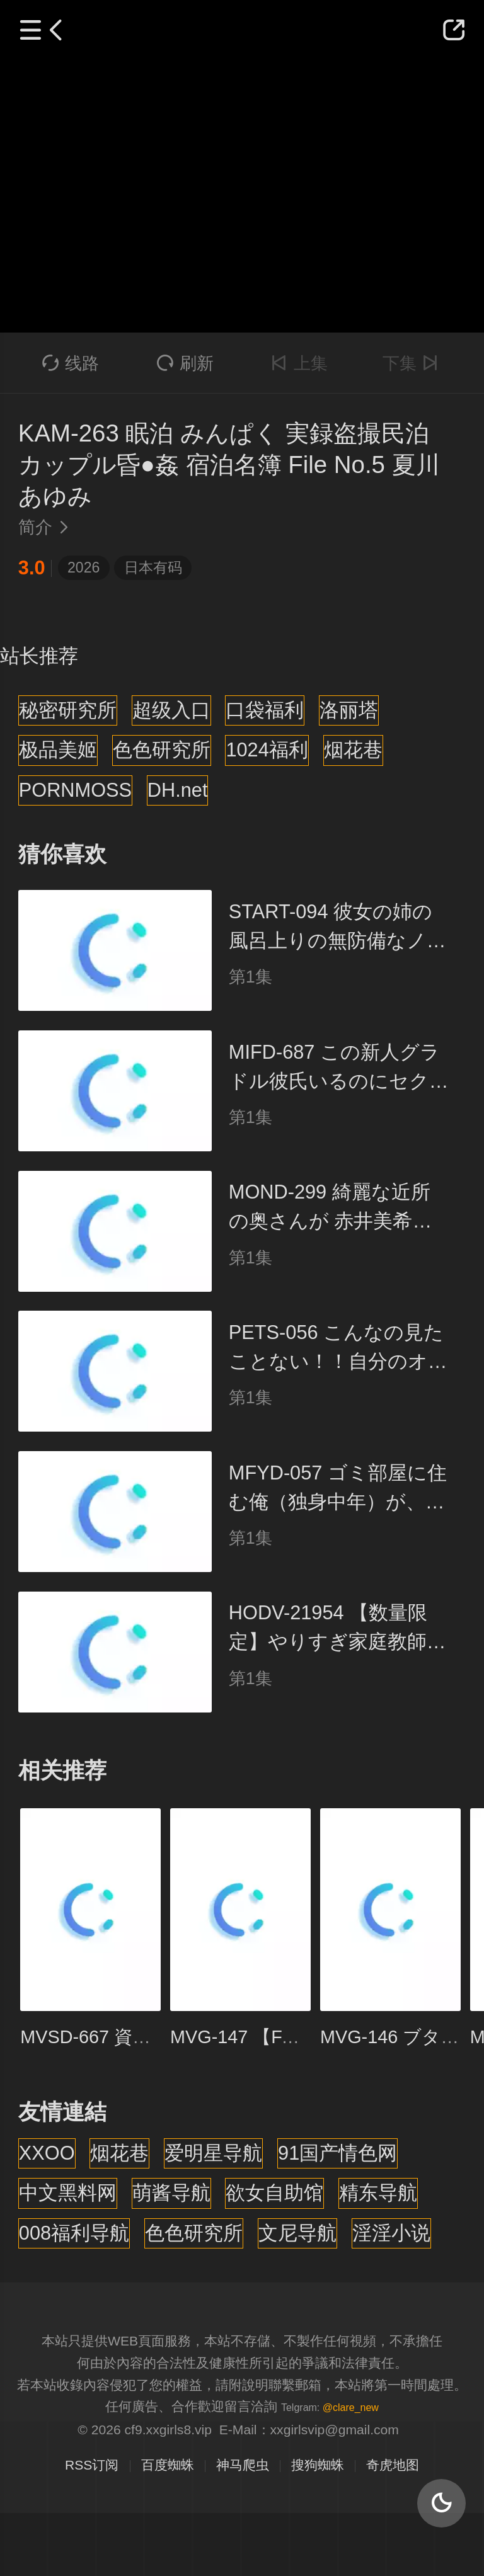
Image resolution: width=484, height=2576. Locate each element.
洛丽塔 (349, 710)
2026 (83, 567)
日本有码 (153, 567)
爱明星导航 (213, 2153)
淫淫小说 (391, 2233)
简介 (47, 527)
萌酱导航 (171, 2193)
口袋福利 (265, 710)
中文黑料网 (68, 2193)
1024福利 (267, 750)
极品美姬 (58, 750)
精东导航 (378, 2193)
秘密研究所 (68, 710)
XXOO (47, 2153)
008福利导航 (74, 2233)
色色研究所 (161, 750)
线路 (71, 363)
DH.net (177, 790)
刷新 (185, 363)
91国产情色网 (337, 2153)
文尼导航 (297, 2233)
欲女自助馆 (274, 2193)
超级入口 (171, 710)
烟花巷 (353, 750)
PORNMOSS (75, 790)
